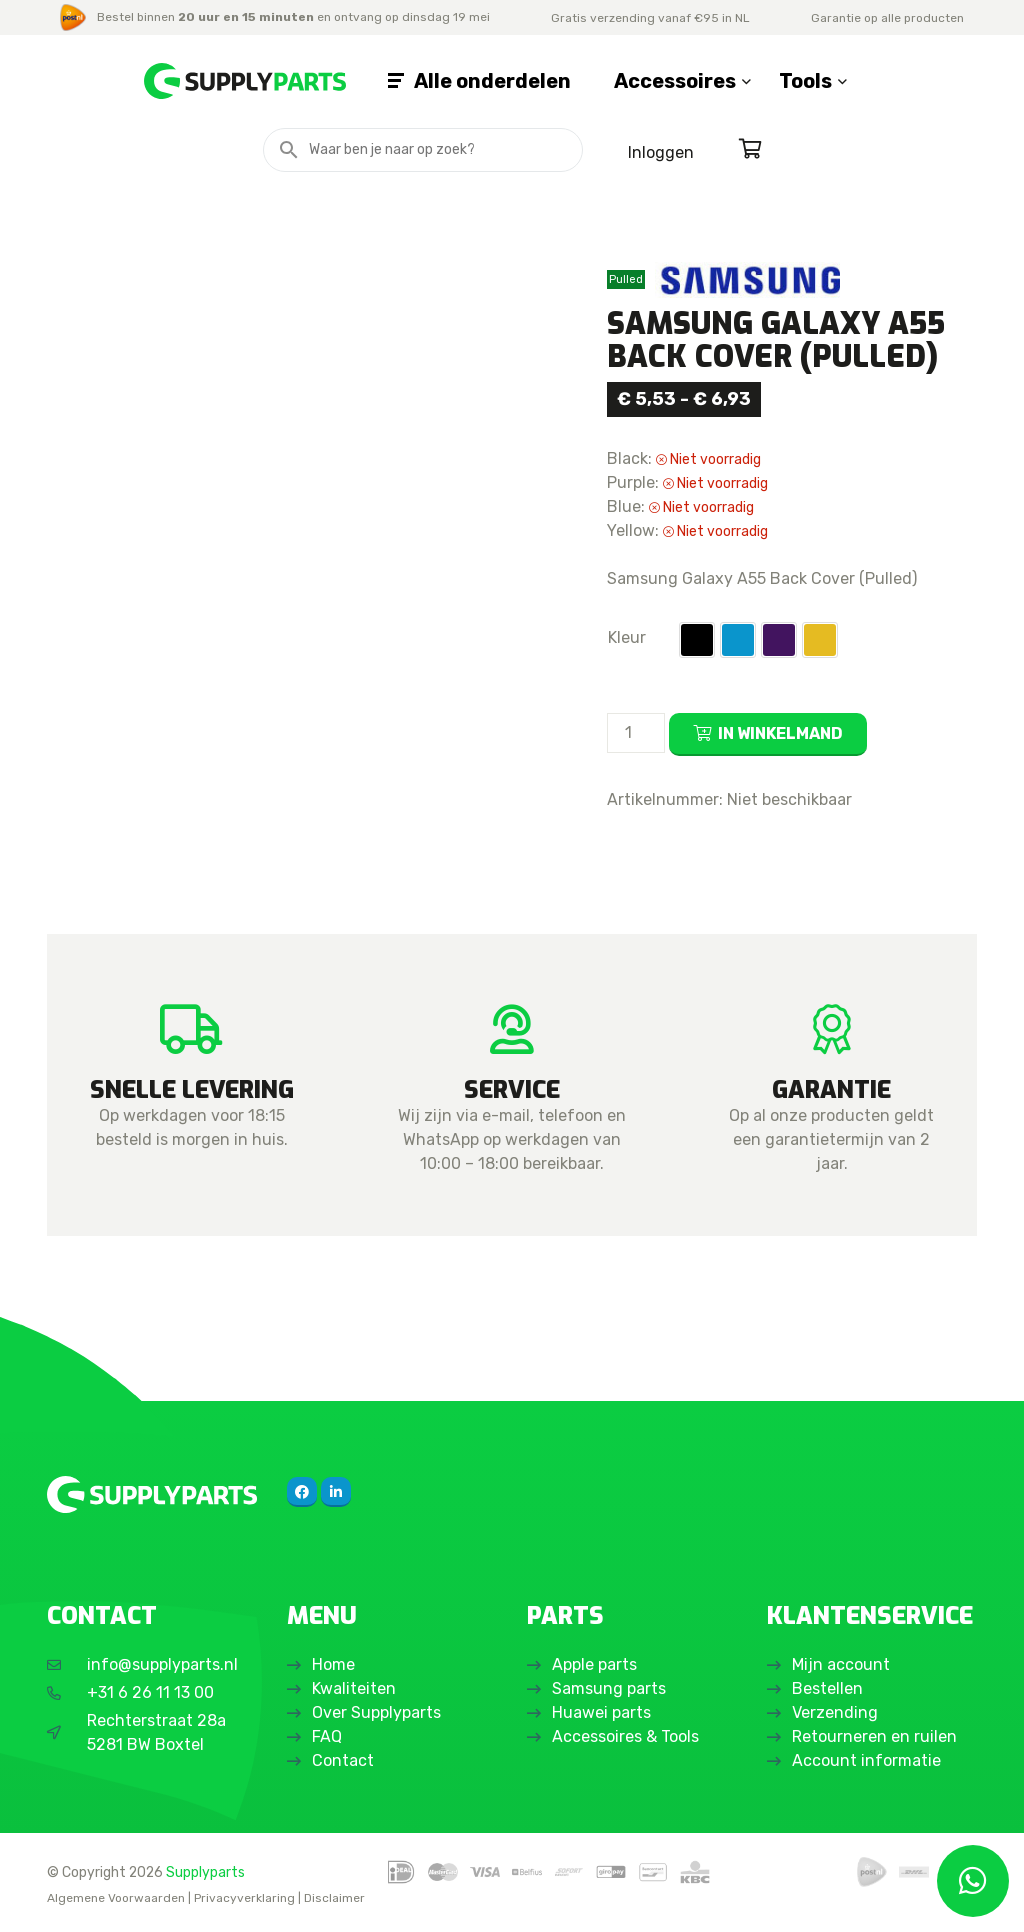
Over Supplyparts (376, 1712)
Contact (343, 1760)
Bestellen (827, 1688)
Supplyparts (205, 1872)
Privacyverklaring (244, 1898)
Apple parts (594, 1664)
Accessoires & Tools (625, 1736)
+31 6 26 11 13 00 (150, 1692)
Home (333, 1664)
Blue (738, 640)
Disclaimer (334, 1898)
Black (697, 640)
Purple (779, 640)
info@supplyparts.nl (162, 1664)
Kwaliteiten (354, 1688)
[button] (697, 640)
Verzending (835, 1712)
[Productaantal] (636, 733)
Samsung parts (609, 1688)
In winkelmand (780, 733)
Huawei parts (601, 1712)
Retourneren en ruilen (874, 1736)
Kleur (627, 637)
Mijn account (841, 1664)
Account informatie (866, 1760)
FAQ (327, 1736)
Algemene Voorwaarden (116, 1898)
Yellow (820, 640)
